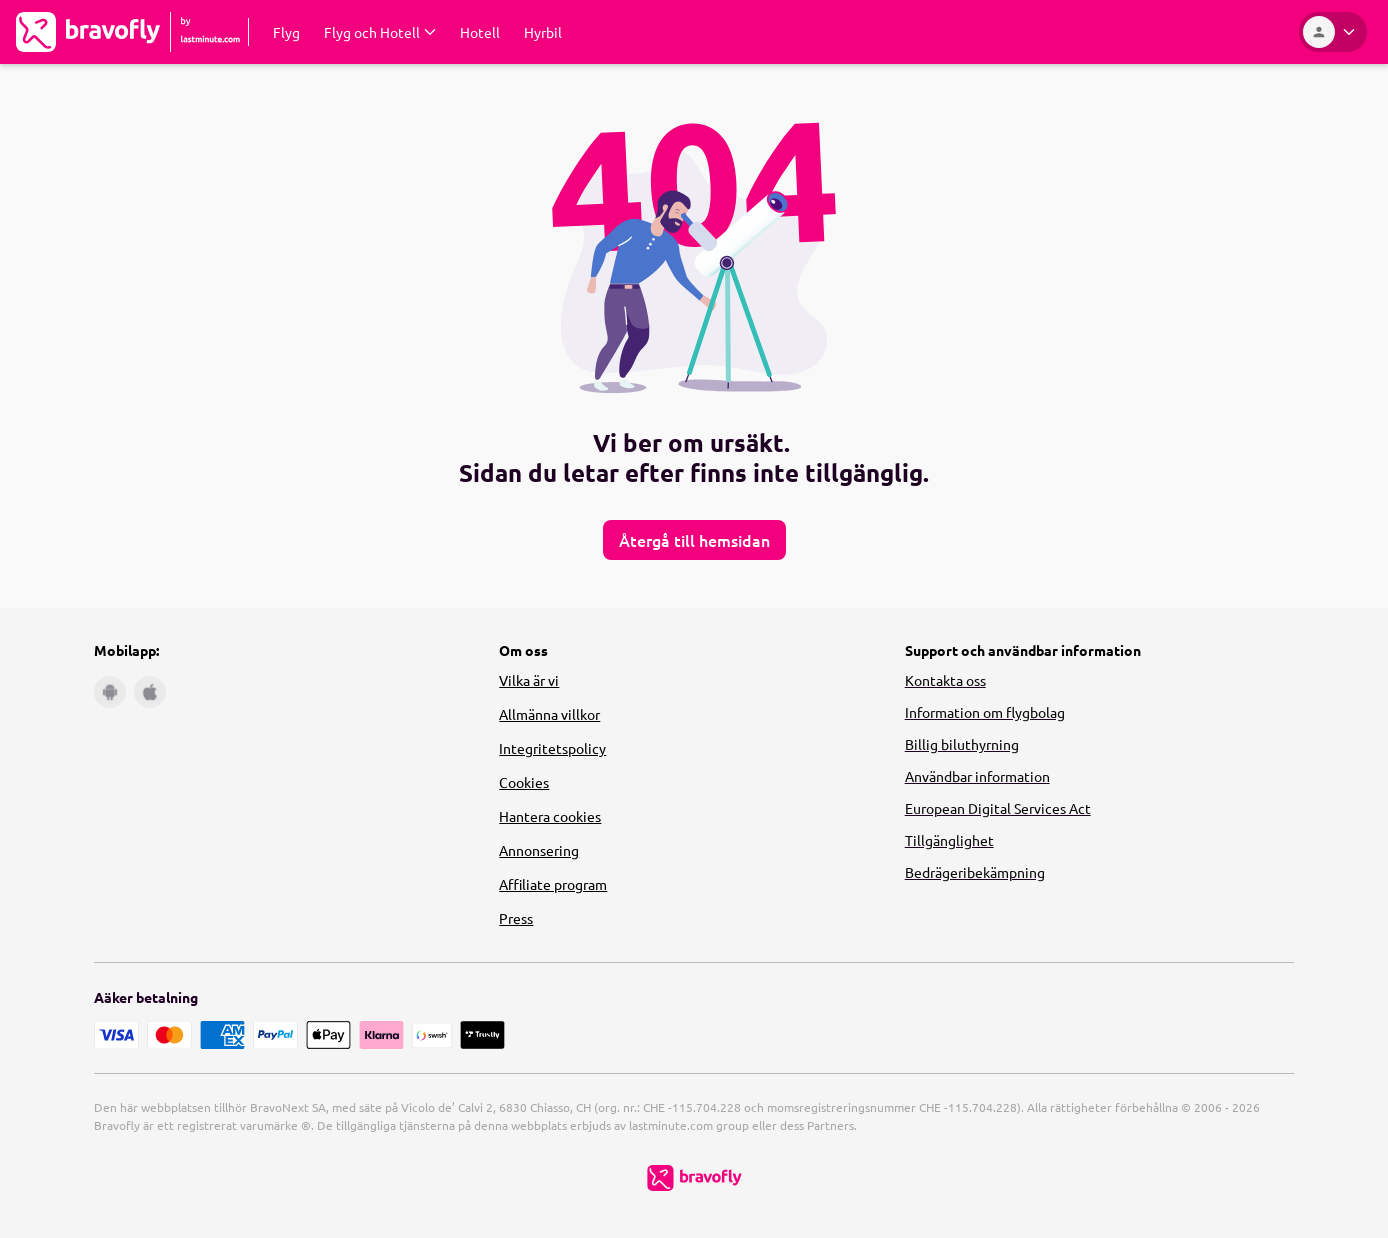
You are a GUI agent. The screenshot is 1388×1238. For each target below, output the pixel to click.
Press (516, 918)
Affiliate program (553, 884)
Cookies (524, 782)
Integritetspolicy (552, 748)
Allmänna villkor (549, 714)
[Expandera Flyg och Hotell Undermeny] (380, 32)
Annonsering (539, 850)
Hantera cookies (550, 816)
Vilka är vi (529, 680)
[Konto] (1333, 32)
